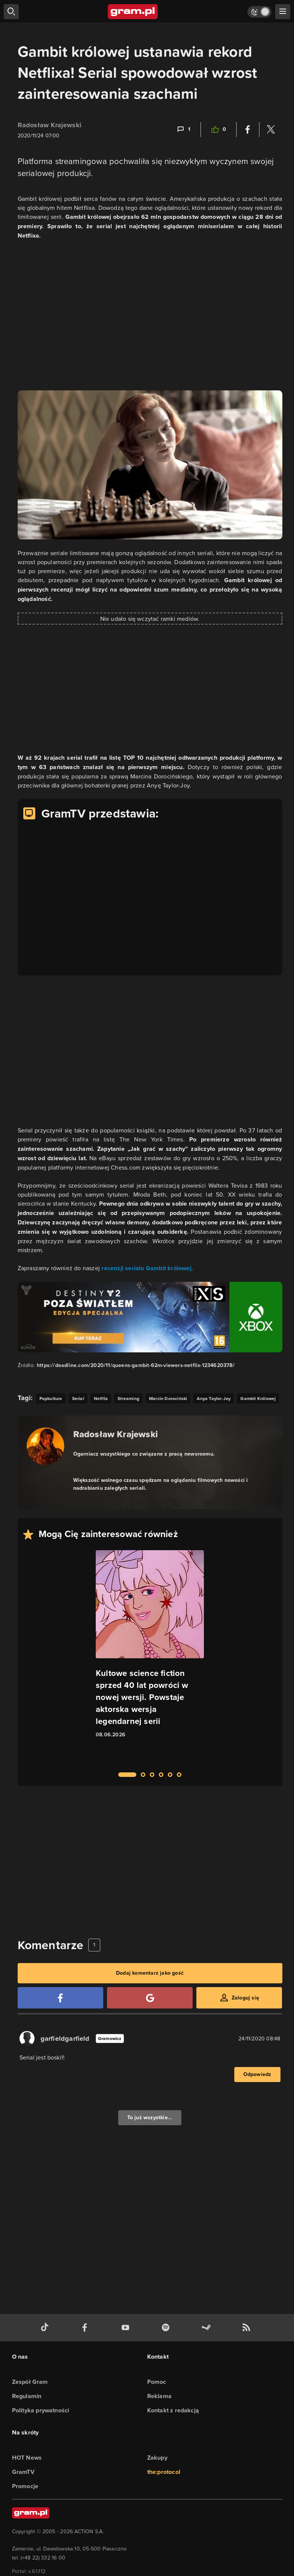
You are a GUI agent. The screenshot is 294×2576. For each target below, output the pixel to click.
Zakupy (157, 2457)
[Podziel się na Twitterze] (270, 129)
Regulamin (27, 2396)
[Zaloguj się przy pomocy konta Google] (150, 1997)
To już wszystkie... (150, 2117)
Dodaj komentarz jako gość (150, 1973)
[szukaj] (11, 11)
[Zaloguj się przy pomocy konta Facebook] (60, 1997)
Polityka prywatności (40, 2410)
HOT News (27, 2457)
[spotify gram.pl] (167, 2328)
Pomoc (156, 2381)
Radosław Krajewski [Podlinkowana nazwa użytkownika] (50, 125)
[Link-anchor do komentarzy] (183, 129)
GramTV (23, 2472)
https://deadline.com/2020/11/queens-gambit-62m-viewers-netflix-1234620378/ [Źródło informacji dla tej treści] (136, 1365)
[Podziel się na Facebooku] (248, 129)
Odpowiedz (257, 2074)
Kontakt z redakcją (173, 2410)
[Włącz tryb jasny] (259, 12)
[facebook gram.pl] (86, 2328)
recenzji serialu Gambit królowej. (147, 1268)
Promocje (25, 2486)
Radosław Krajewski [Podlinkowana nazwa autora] (115, 1434)
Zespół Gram (30, 2381)
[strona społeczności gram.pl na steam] (208, 2328)
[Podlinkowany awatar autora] (45, 1446)
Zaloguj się (245, 1998)
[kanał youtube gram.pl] (127, 2328)
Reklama (159, 2396)
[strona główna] (133, 11)
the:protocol (163, 2472)
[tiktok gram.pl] (46, 2328)
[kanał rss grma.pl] (248, 2328)
